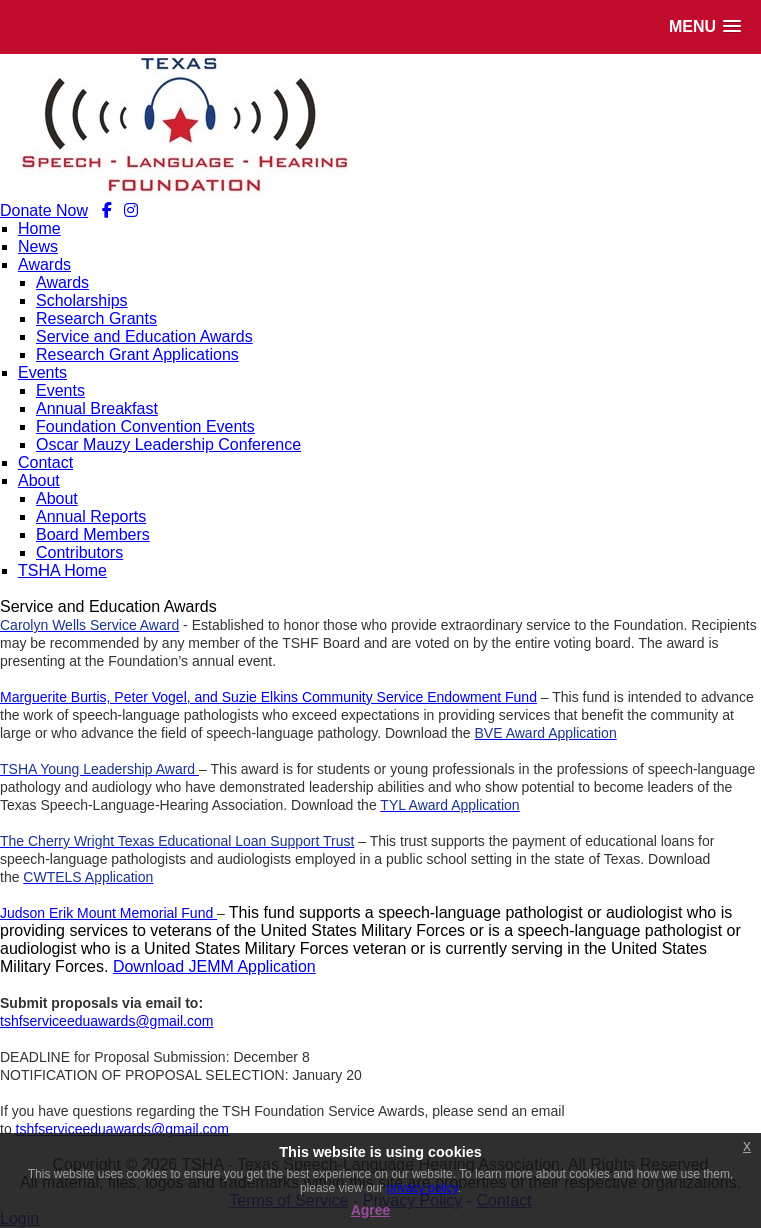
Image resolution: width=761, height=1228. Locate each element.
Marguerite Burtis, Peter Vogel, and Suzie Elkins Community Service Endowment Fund (268, 697)
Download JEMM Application (214, 966)
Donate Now (44, 210)
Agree (371, 1210)
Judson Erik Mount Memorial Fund (106, 913)
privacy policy (422, 1188)
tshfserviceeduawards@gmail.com (106, 1021)
